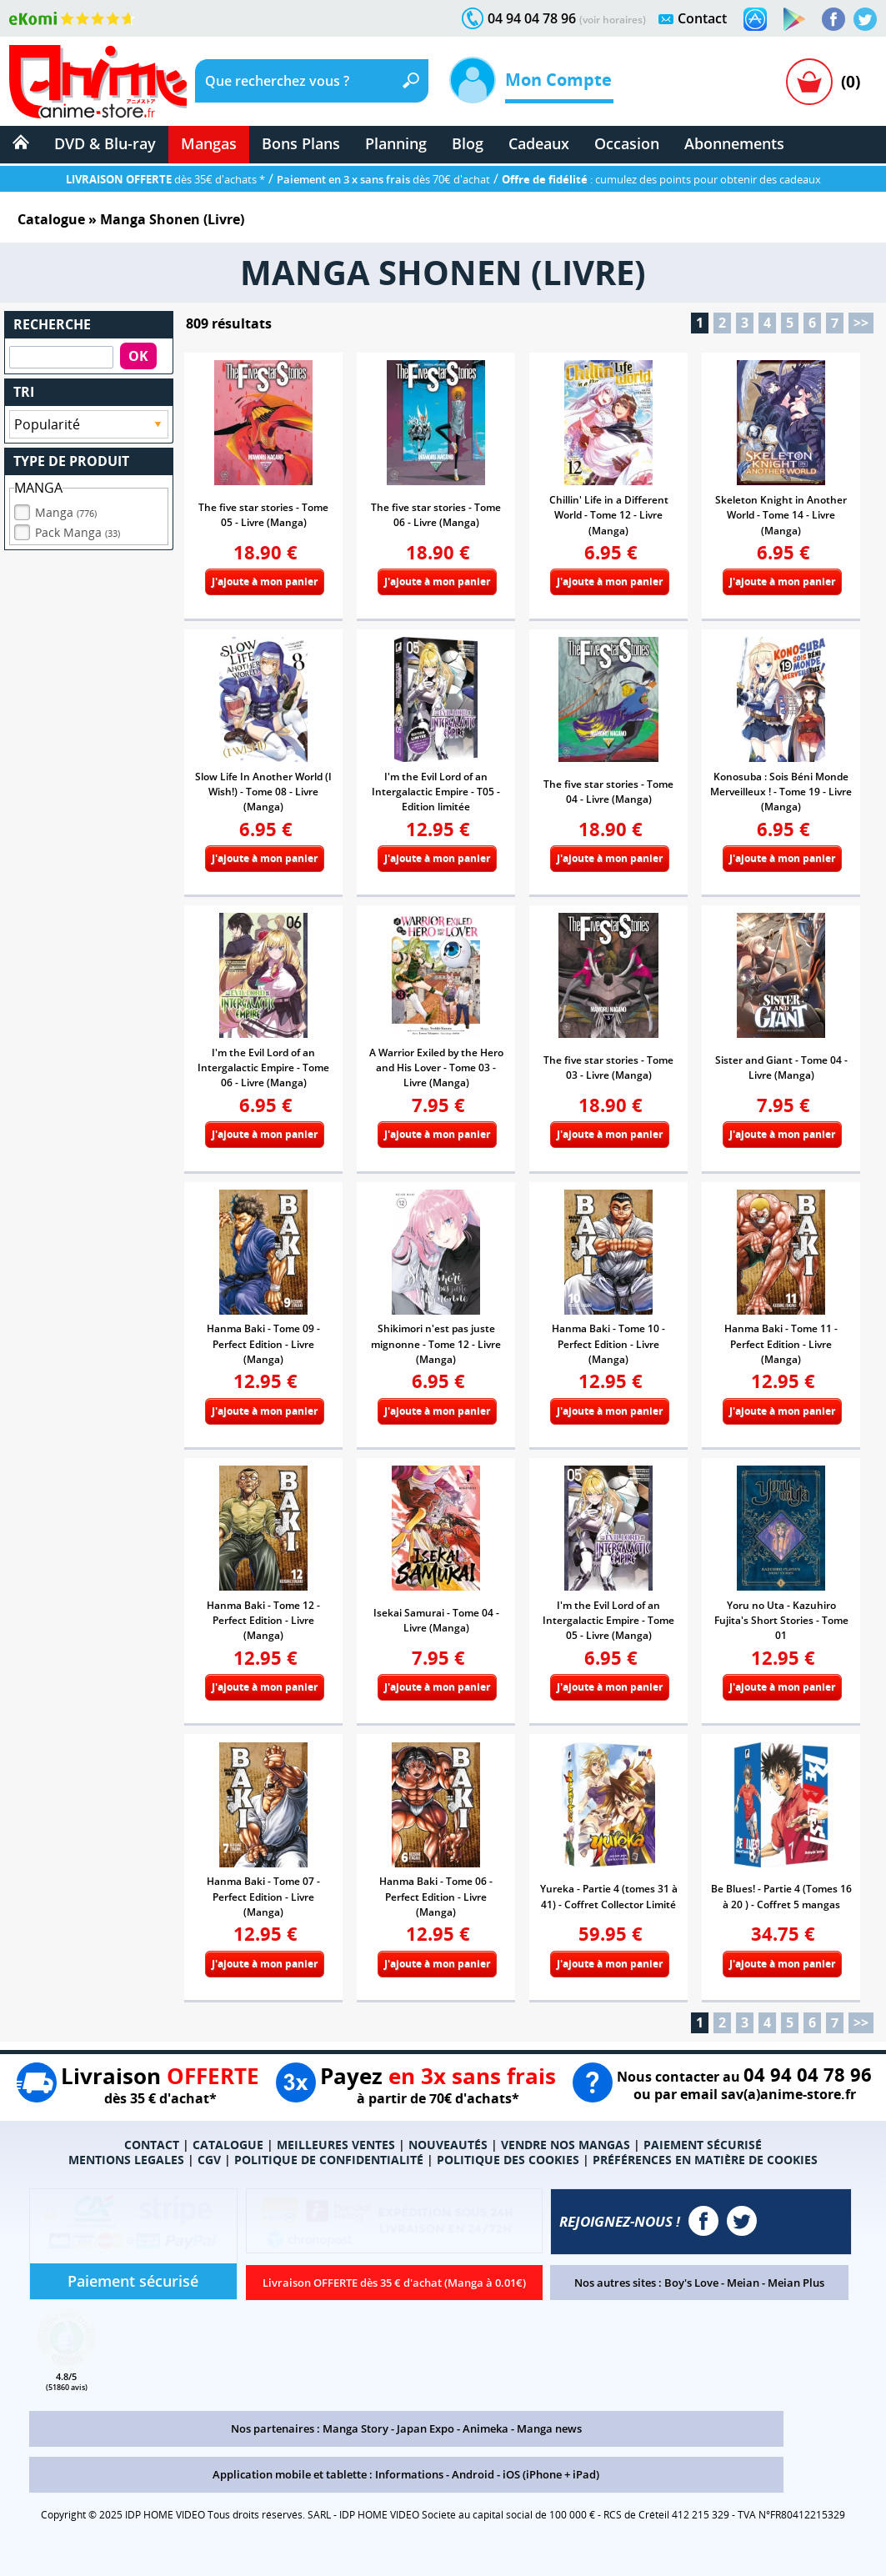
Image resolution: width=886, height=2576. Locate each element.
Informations (409, 2474)
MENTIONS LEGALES (126, 2160)
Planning (396, 143)
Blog (467, 143)
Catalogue (51, 219)
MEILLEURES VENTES (336, 2145)
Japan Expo (425, 2428)
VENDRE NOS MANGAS (565, 2145)
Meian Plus (796, 2282)
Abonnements (734, 143)
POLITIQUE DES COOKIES (508, 2160)
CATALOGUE (228, 2145)
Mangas (209, 143)
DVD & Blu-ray (105, 143)
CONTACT (151, 2145)
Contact (702, 18)
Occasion (626, 143)
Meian (743, 2282)
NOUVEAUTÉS (448, 2145)
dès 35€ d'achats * (165, 179)
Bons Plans (301, 143)
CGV (209, 2160)
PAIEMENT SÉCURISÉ (702, 2145)
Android (473, 2474)
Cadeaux (538, 143)
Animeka (485, 2428)
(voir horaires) (612, 20)
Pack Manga (77, 528)
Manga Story (355, 2428)
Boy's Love (691, 2282)
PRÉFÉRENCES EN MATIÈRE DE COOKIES (705, 2160)
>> (860, 322)
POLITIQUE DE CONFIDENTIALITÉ (328, 2160)
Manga (66, 508)
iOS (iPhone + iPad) (551, 2474)
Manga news (549, 2428)
